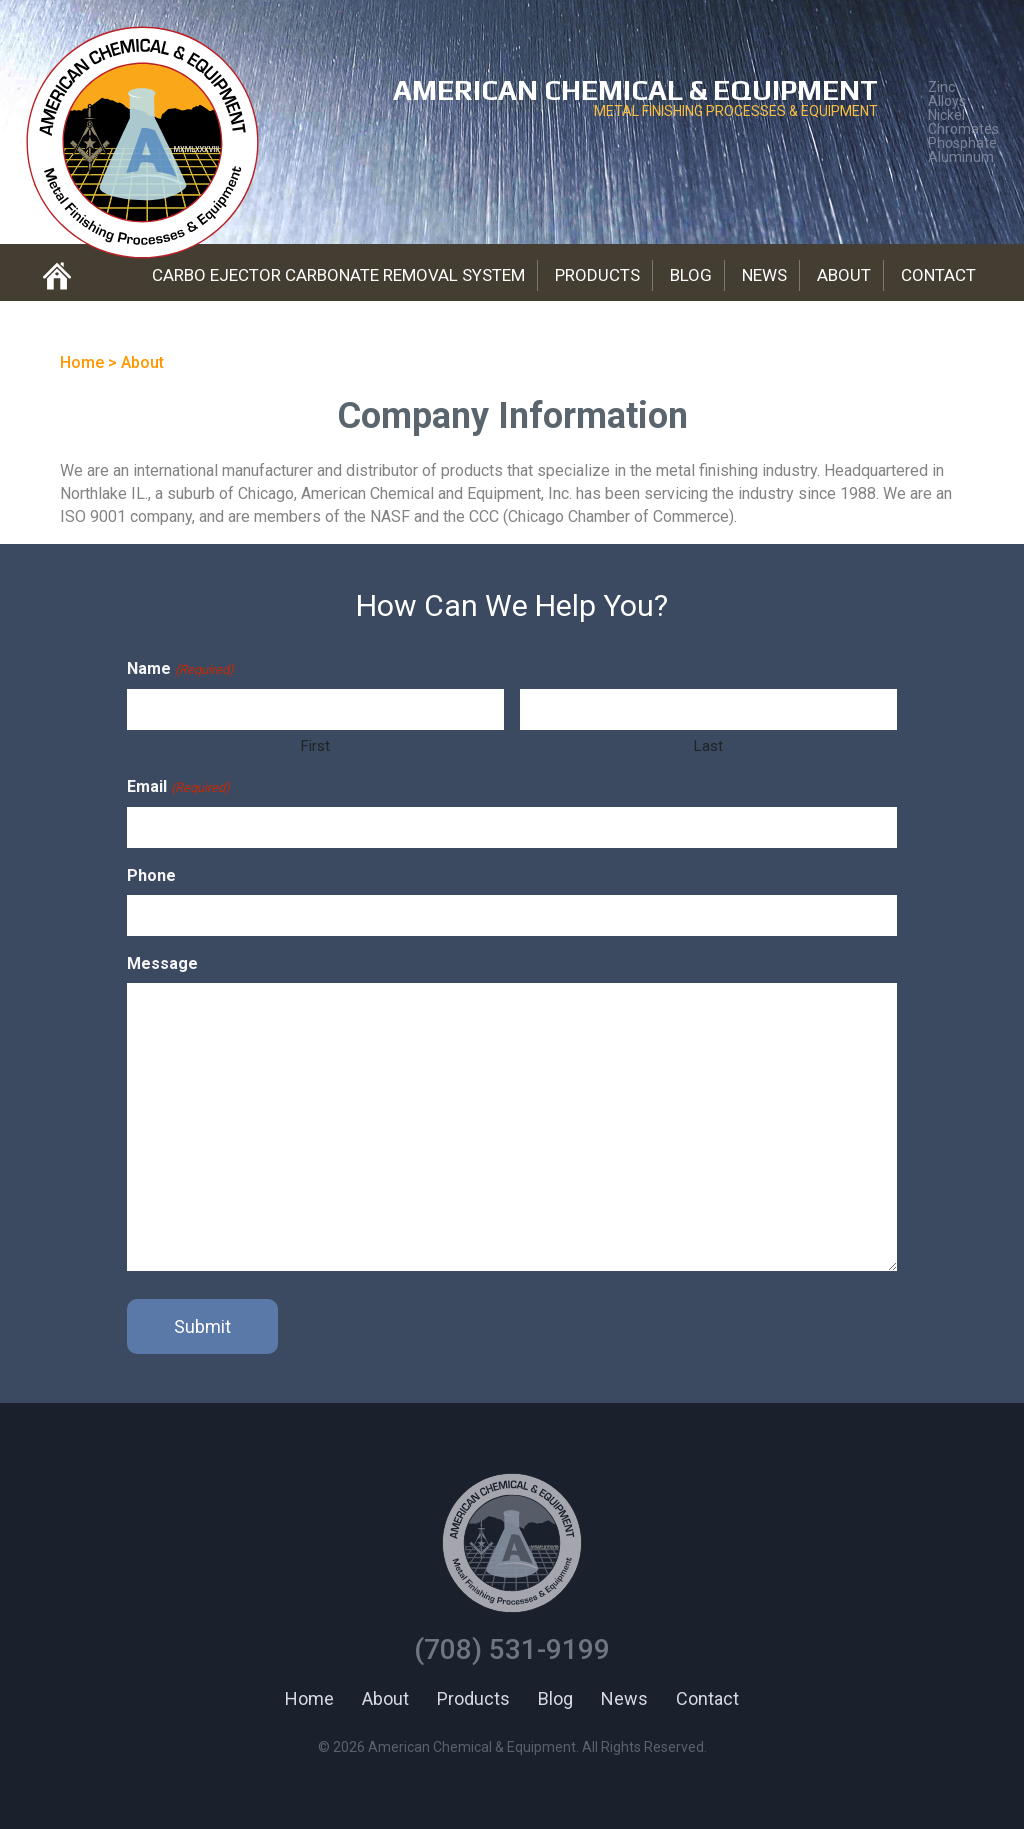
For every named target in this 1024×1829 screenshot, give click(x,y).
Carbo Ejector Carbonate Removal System (338, 275)
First (315, 746)
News (764, 275)
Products (597, 275)
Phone (151, 875)
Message (162, 963)
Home (309, 1698)
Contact (938, 275)
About (844, 275)
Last (708, 746)
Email (178, 787)
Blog (691, 275)
